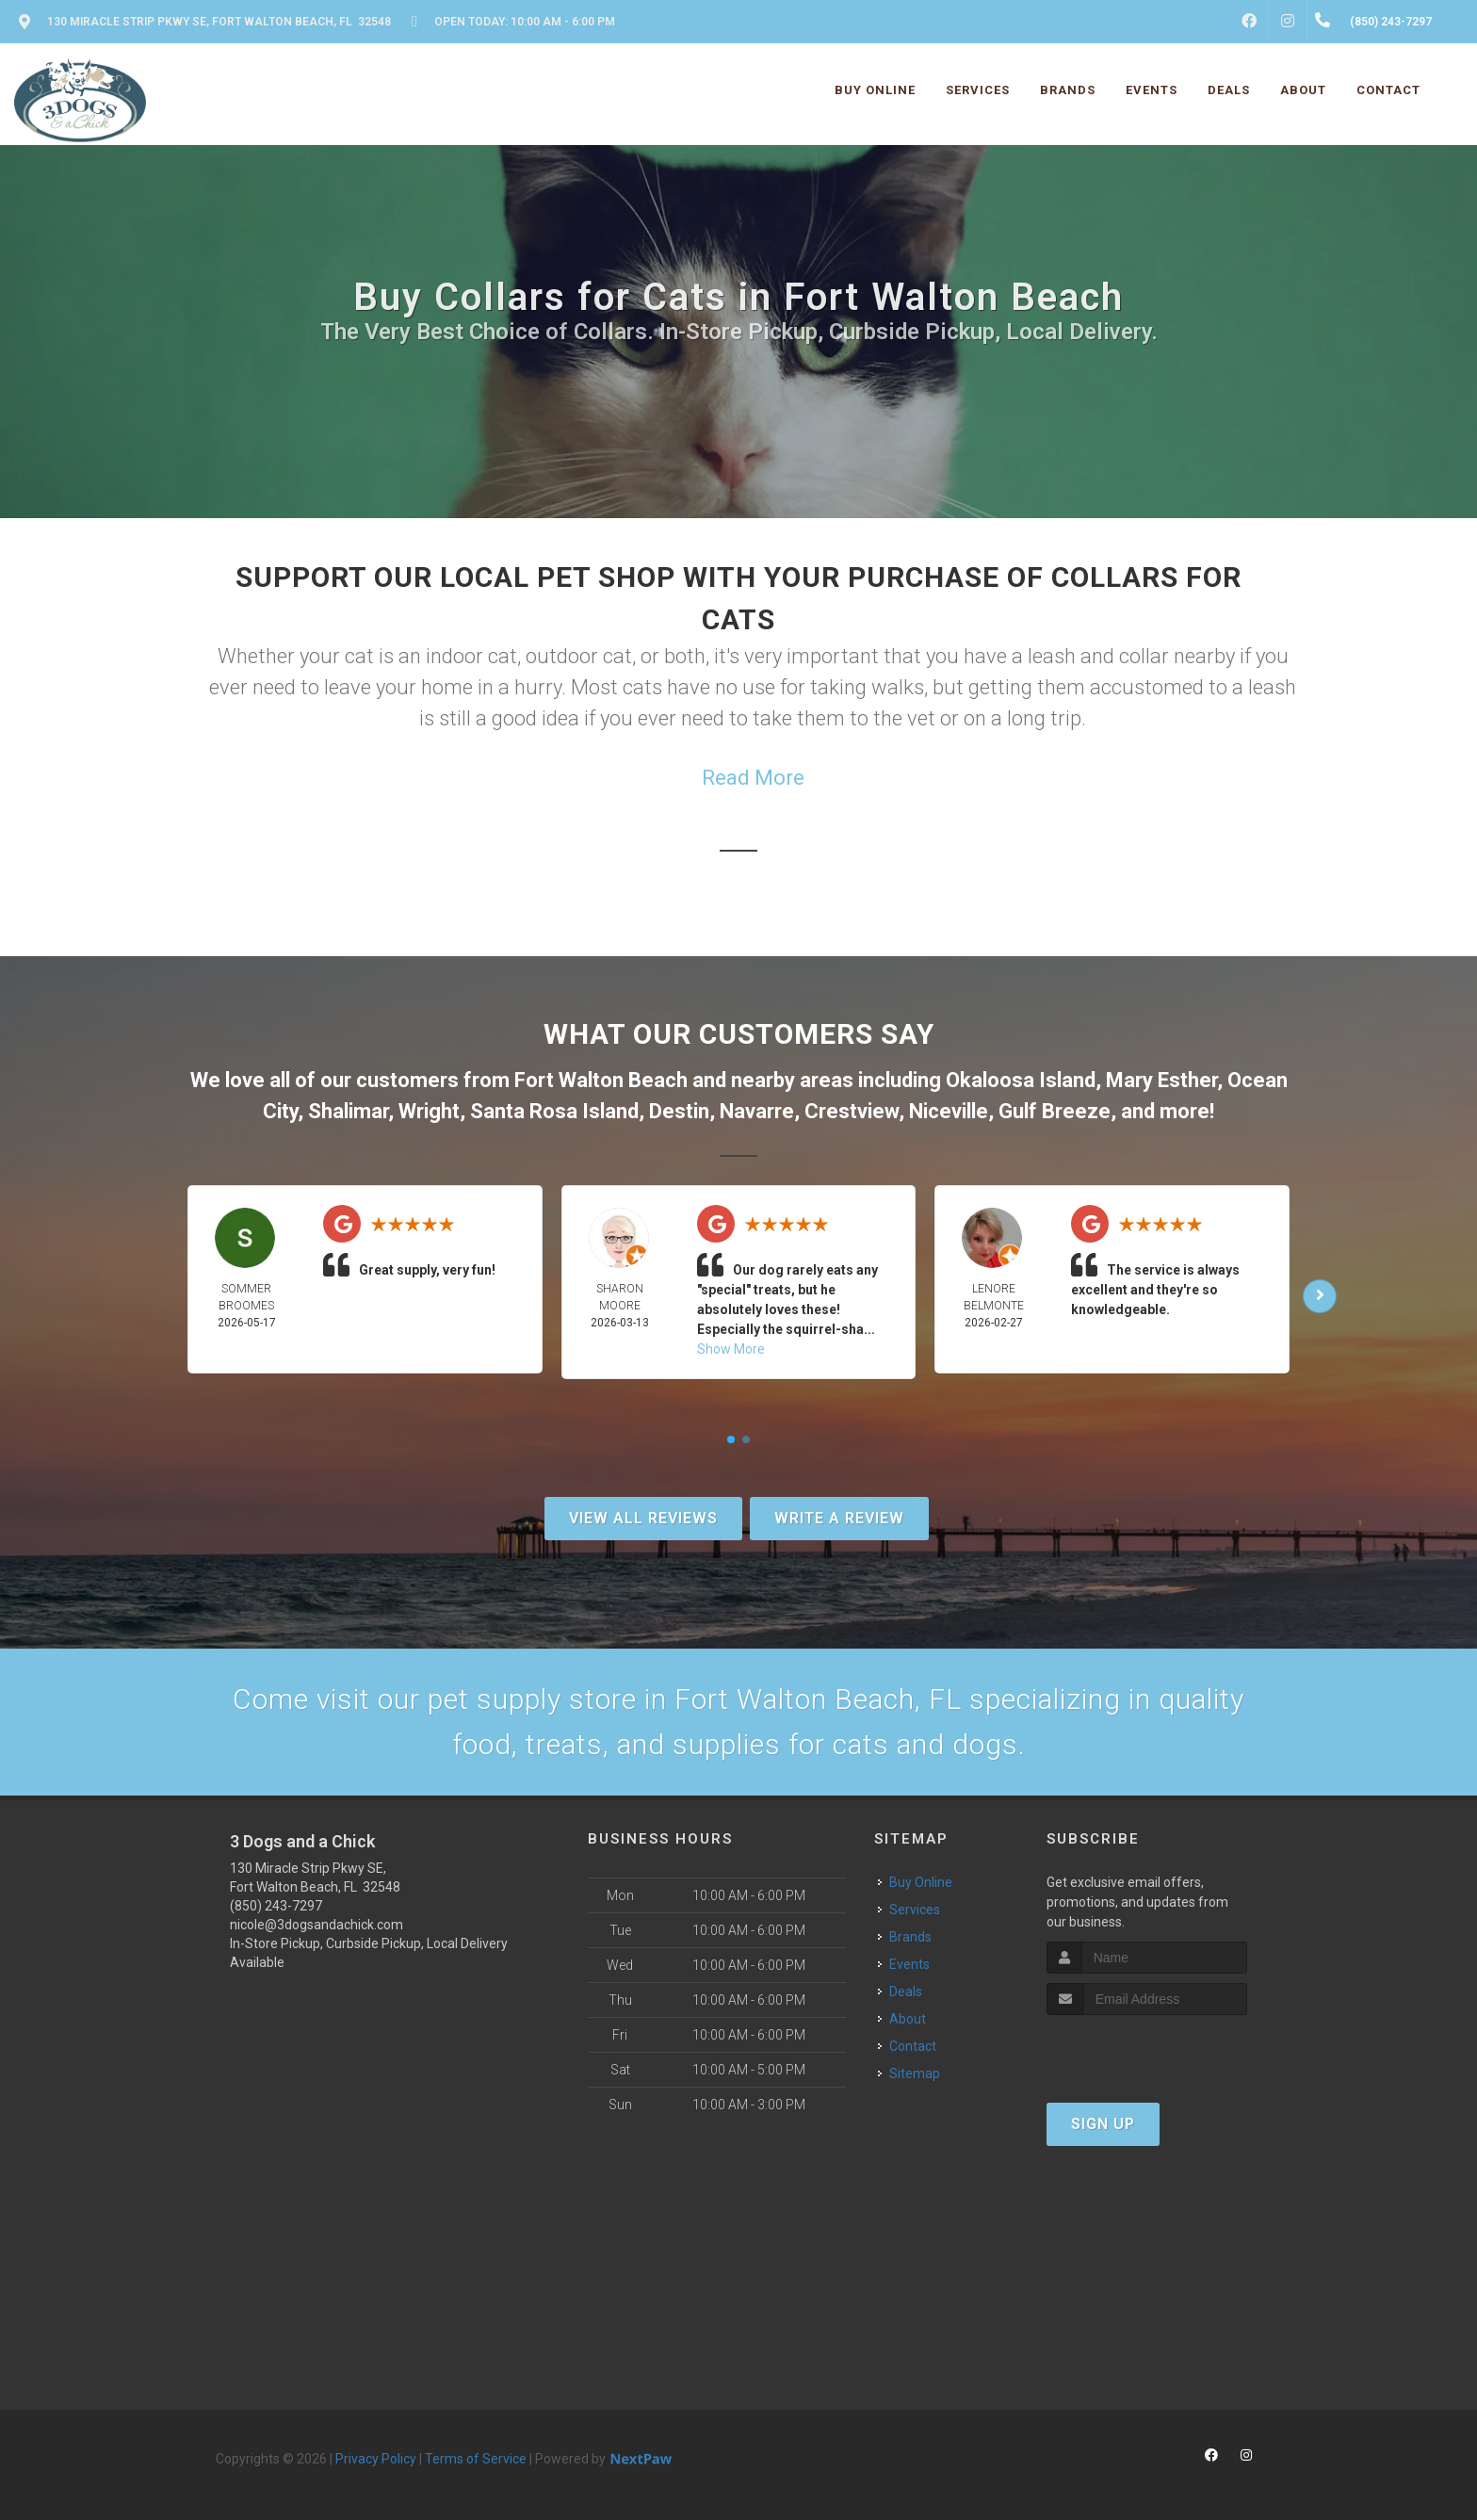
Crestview (851, 1111)
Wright (429, 1111)
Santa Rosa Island (554, 1111)
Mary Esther (1161, 1080)
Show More (731, 1349)
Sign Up (1103, 2124)
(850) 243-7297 (276, 1905)
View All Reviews (643, 1518)
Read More (753, 777)
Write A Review (839, 1518)
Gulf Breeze (1054, 1111)
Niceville (948, 1111)
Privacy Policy (375, 2458)
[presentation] (1147, 2050)
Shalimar (348, 1111)
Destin (679, 1111)
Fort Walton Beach (601, 1080)
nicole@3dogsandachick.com (316, 1924)
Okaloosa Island (1021, 1080)
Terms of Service (476, 2458)
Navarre (757, 1111)
